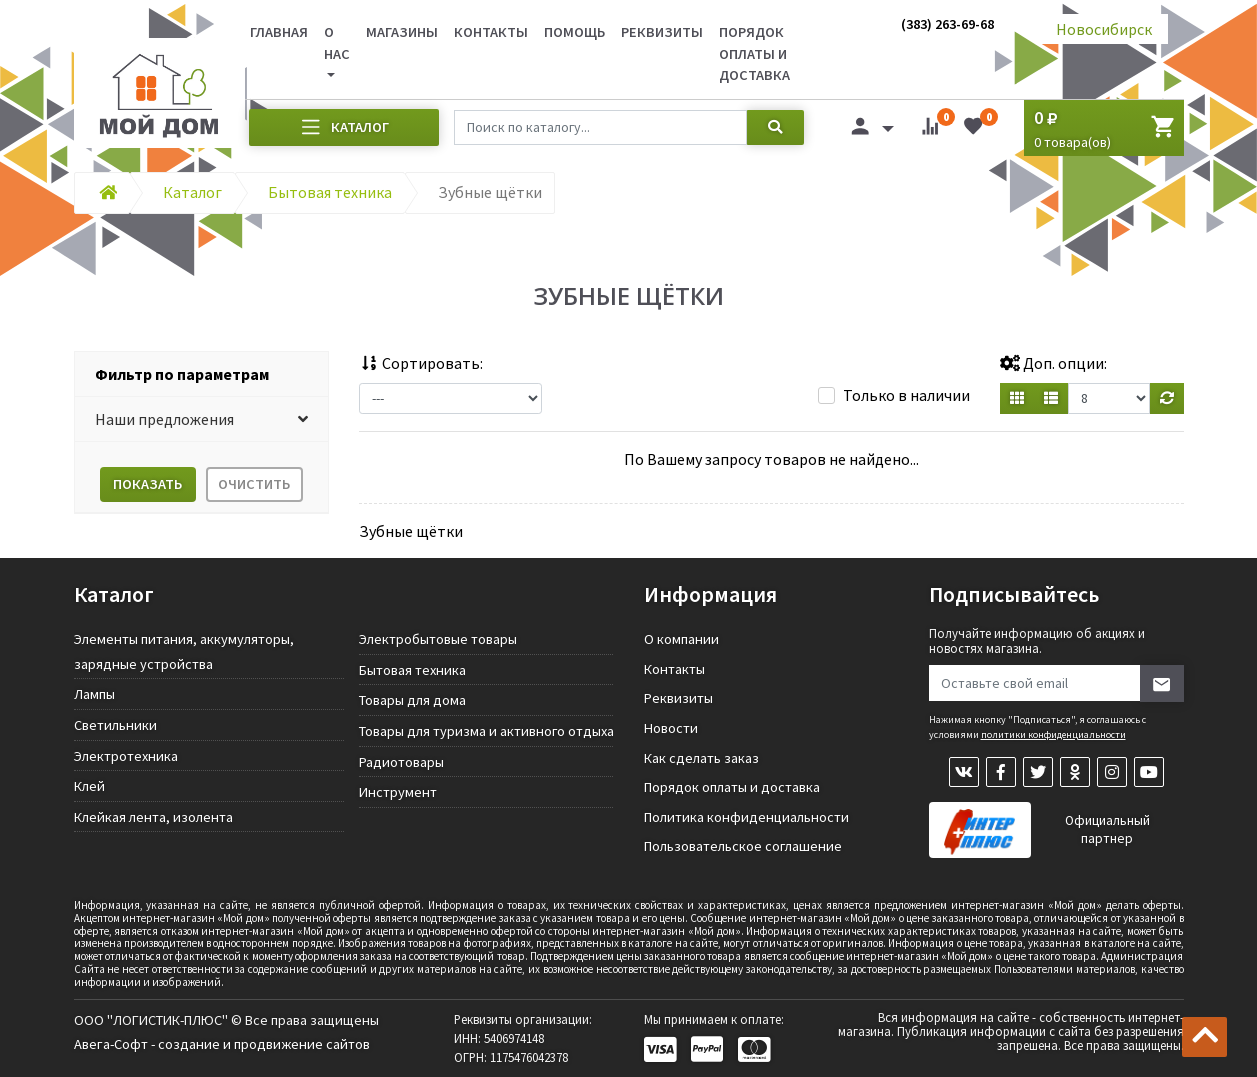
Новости (671, 728)
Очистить (254, 484)
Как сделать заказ (701, 758)
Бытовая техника (412, 670)
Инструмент (398, 792)
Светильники (115, 725)
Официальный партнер (1107, 829)
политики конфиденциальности (1053, 734)
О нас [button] (337, 43)
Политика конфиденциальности (746, 817)
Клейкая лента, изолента (153, 817)
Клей (89, 786)
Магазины (402, 32)
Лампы (94, 694)
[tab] (201, 374)
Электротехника (126, 756)
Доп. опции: (1053, 363)
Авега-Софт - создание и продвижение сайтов (222, 1044)
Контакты (491, 32)
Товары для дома (412, 700)
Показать (147, 484)
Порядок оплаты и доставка (754, 53)
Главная (279, 32)
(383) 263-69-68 (947, 24)
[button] (201, 419)
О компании (681, 639)
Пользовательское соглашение (743, 846)
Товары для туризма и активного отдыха (486, 731)
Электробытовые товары (438, 639)
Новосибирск (1104, 29)
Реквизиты (662, 32)
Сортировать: (421, 363)
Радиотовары (401, 762)
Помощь (574, 32)
